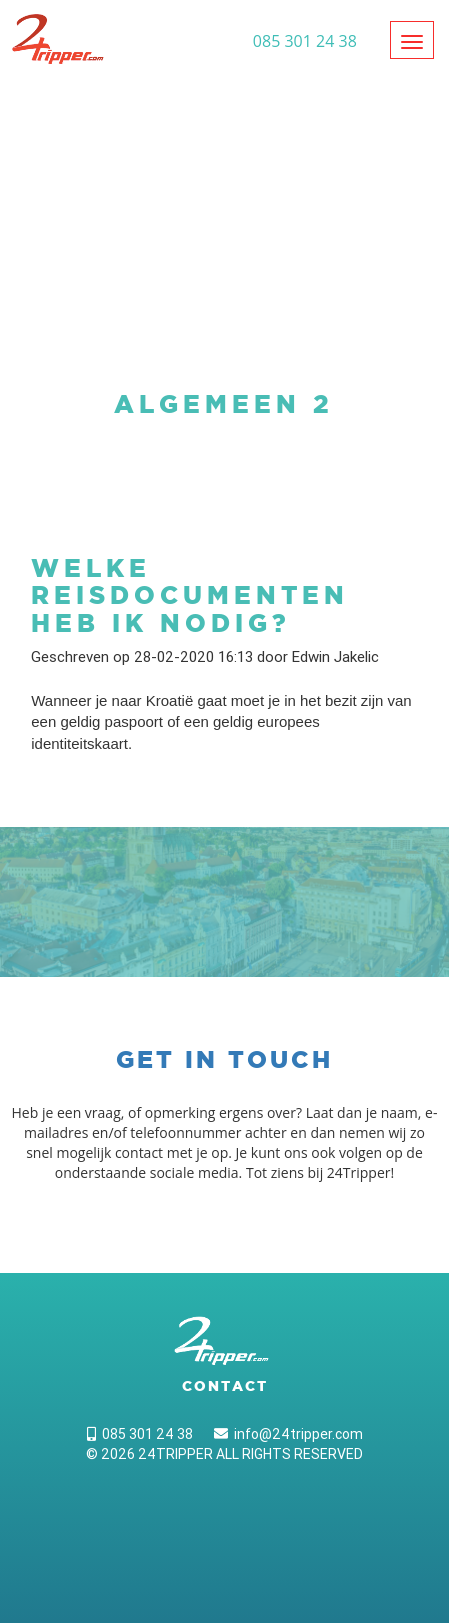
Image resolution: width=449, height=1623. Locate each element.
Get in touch (224, 1059)
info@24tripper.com (288, 1434)
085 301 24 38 (140, 1434)
